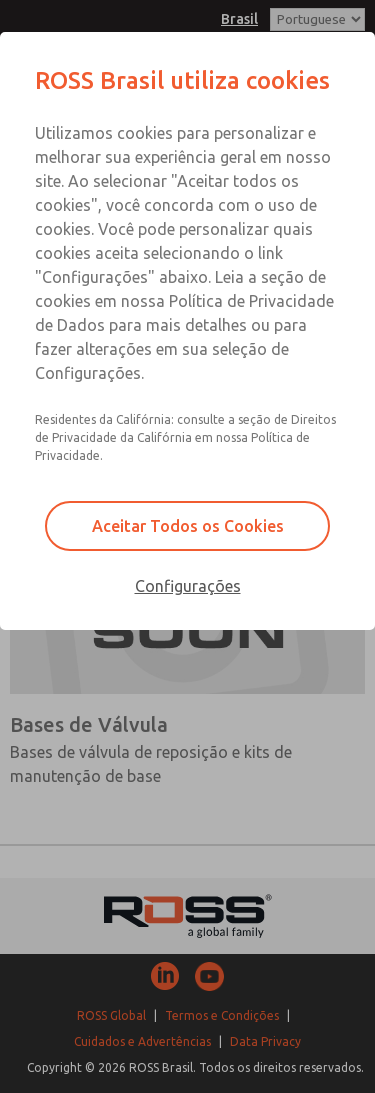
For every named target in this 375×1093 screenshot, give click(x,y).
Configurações (188, 586)
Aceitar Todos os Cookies (188, 526)
